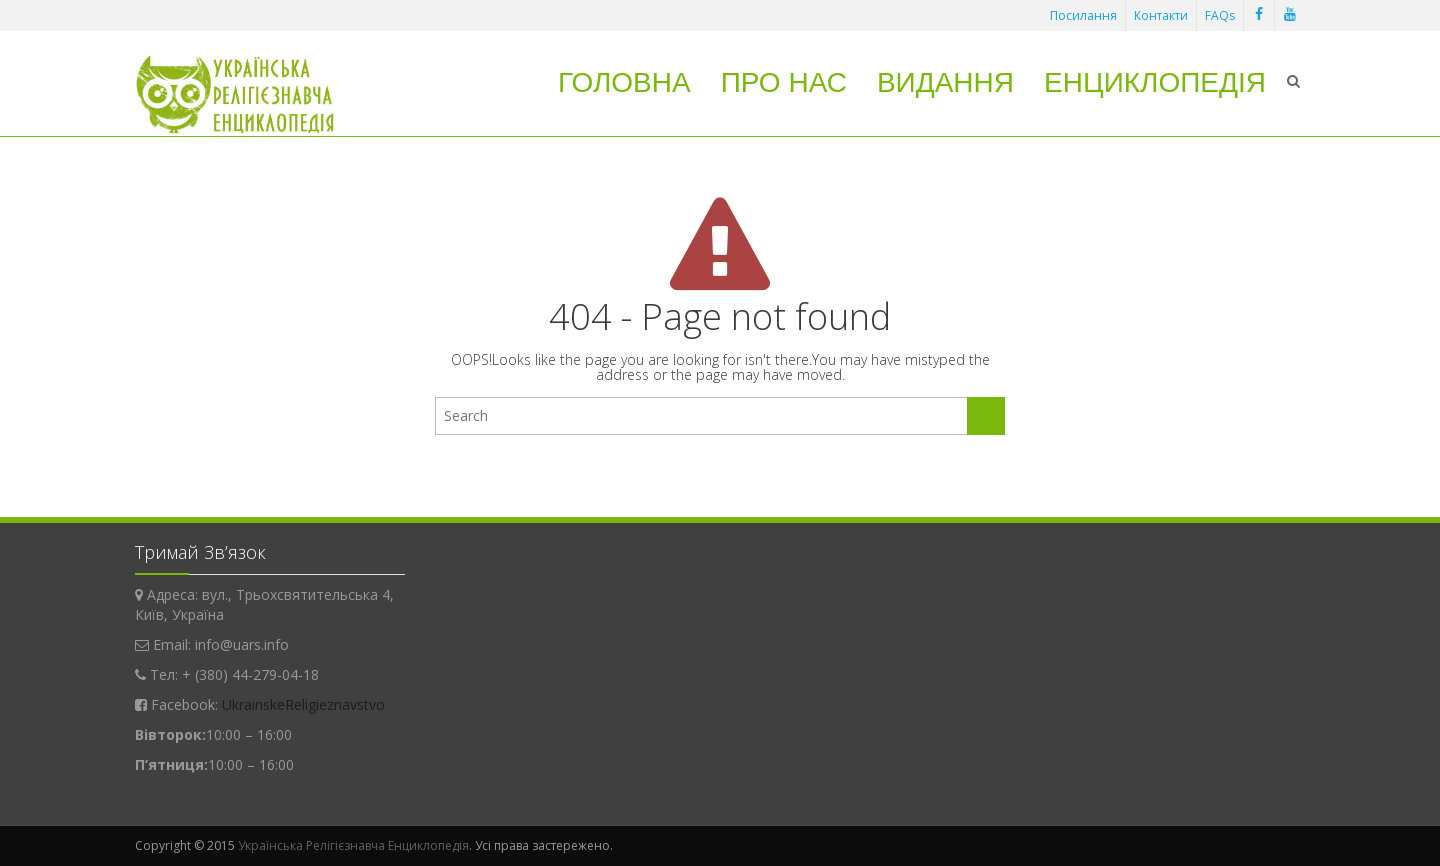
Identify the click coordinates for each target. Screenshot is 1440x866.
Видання (945, 82)
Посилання (1083, 15)
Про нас (784, 82)
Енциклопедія (1155, 82)
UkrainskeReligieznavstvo (303, 704)
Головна (624, 82)
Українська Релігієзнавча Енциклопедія (353, 845)
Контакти (1161, 15)
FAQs (1220, 15)
